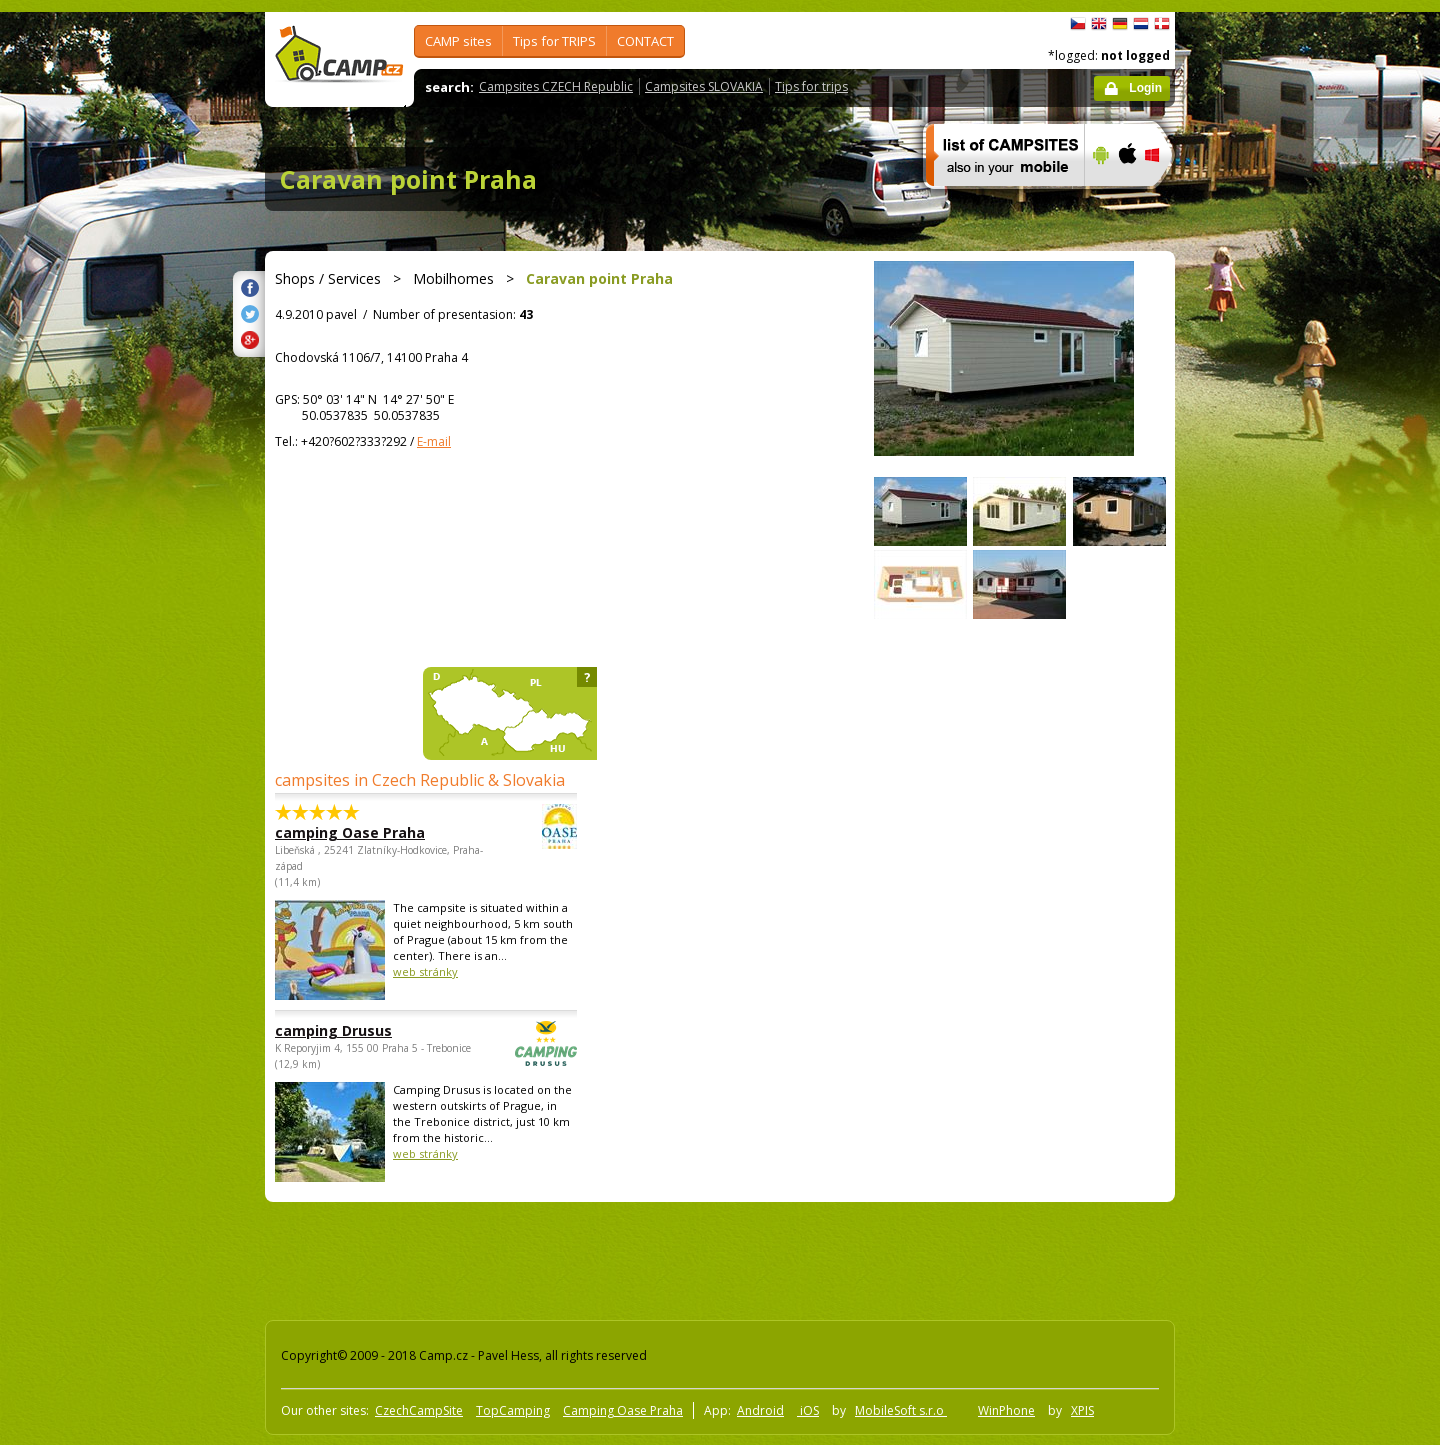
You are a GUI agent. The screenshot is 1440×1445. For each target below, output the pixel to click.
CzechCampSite (419, 1410)
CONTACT (645, 41)
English (1099, 24)
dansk (1162, 24)
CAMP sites (458, 41)
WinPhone (1006, 1410)
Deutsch (1120, 24)
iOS (808, 1410)
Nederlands (1141, 24)
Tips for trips (811, 86)
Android (760, 1410)
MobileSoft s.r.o (901, 1410)
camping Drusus (371, 1030)
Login (1145, 88)
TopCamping (513, 1410)
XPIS (1082, 1410)
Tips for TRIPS (554, 41)
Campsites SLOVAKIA (704, 86)
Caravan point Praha (408, 179)
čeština (1078, 24)
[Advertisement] (1259, 613)
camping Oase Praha (371, 832)
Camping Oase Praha (623, 1410)
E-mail (434, 441)
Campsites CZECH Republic (556, 86)
